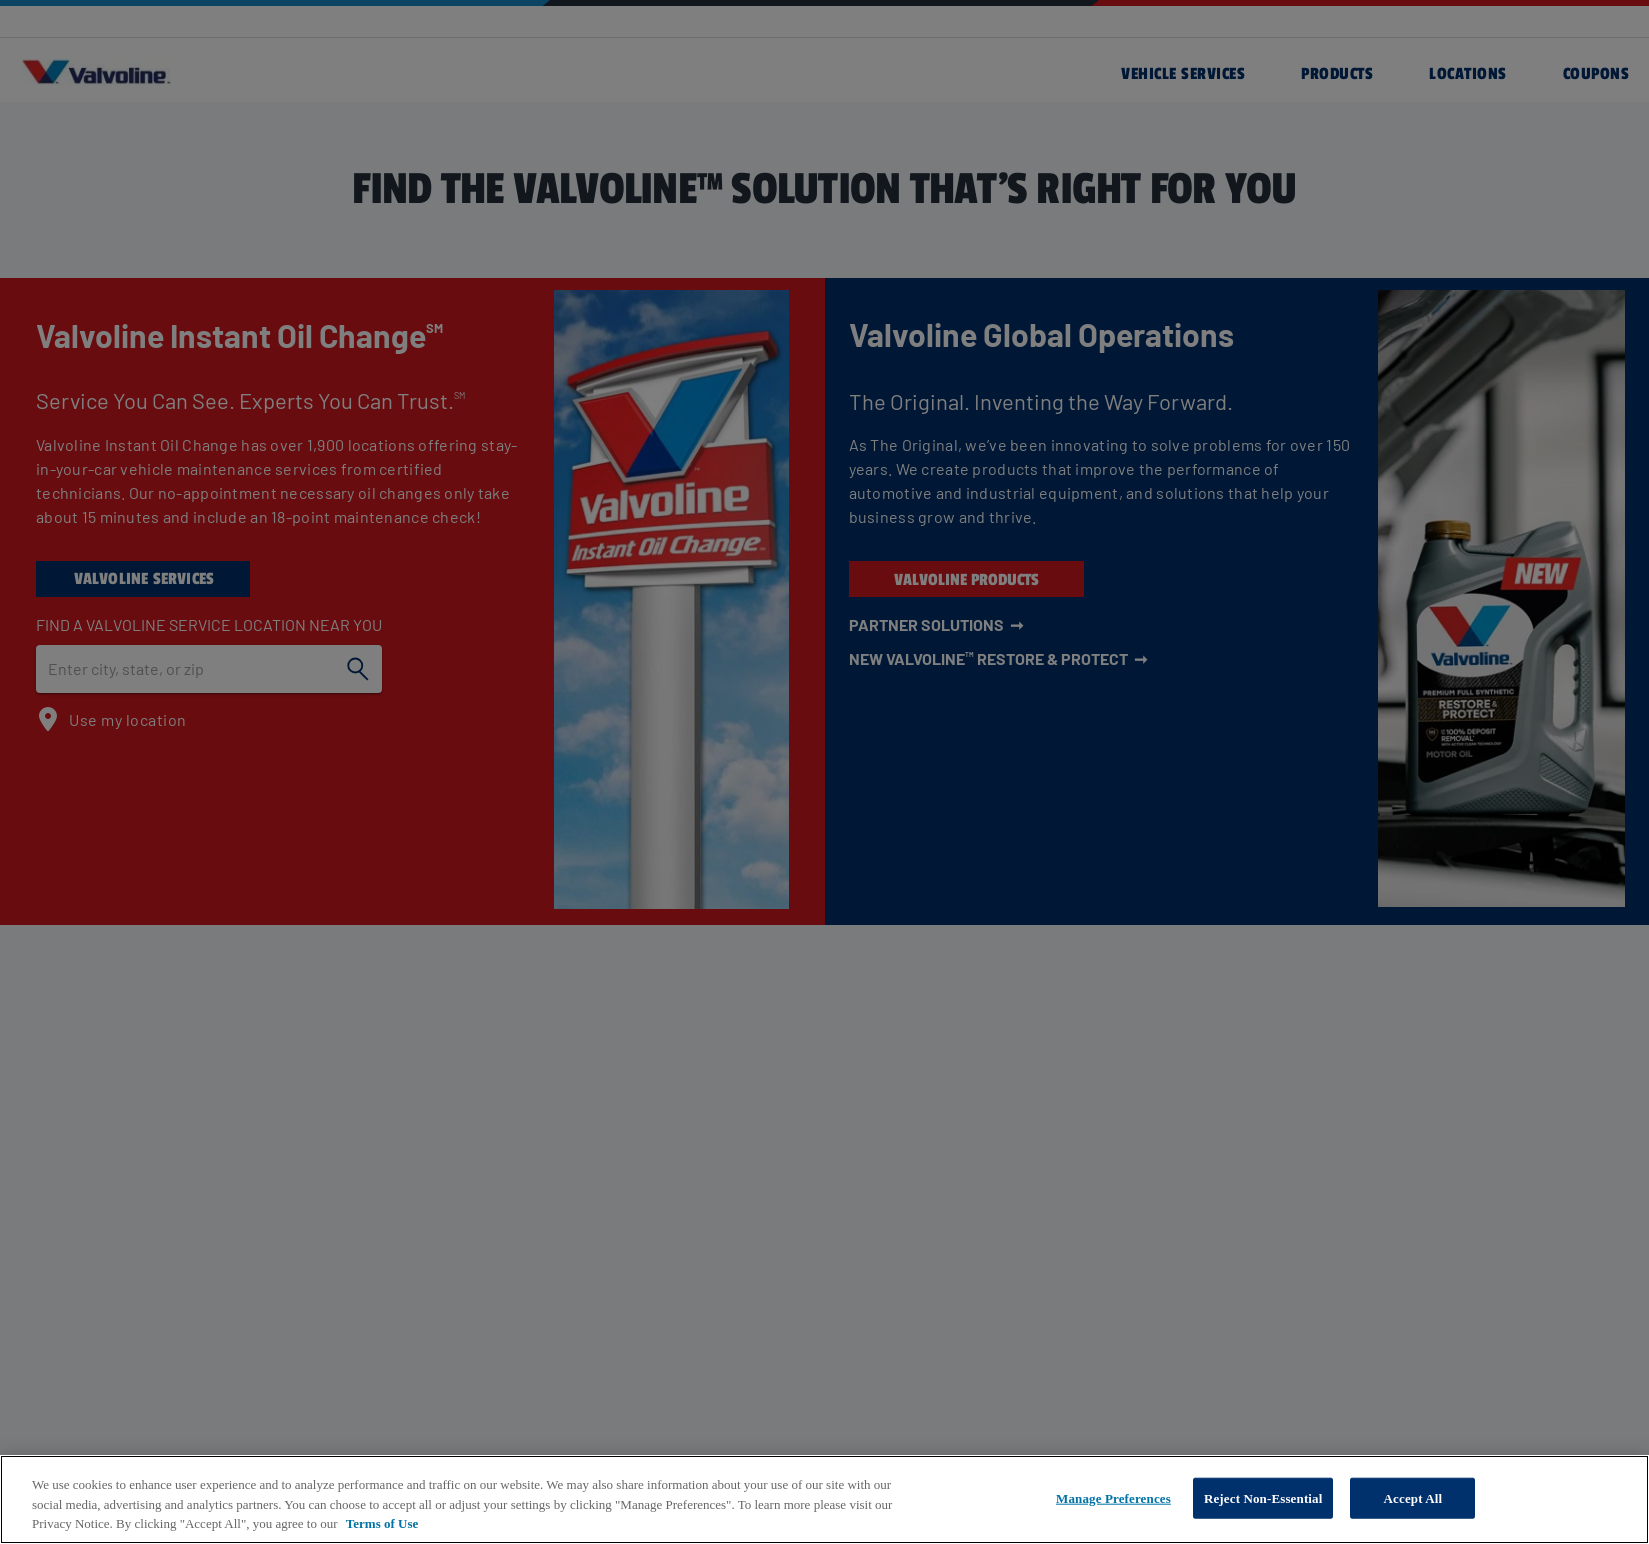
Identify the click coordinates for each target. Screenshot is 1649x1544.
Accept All (1413, 1497)
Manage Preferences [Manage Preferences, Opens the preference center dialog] (1113, 1497)
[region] (824, 1499)
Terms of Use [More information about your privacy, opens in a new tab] (382, 1523)
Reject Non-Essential (1263, 1497)
